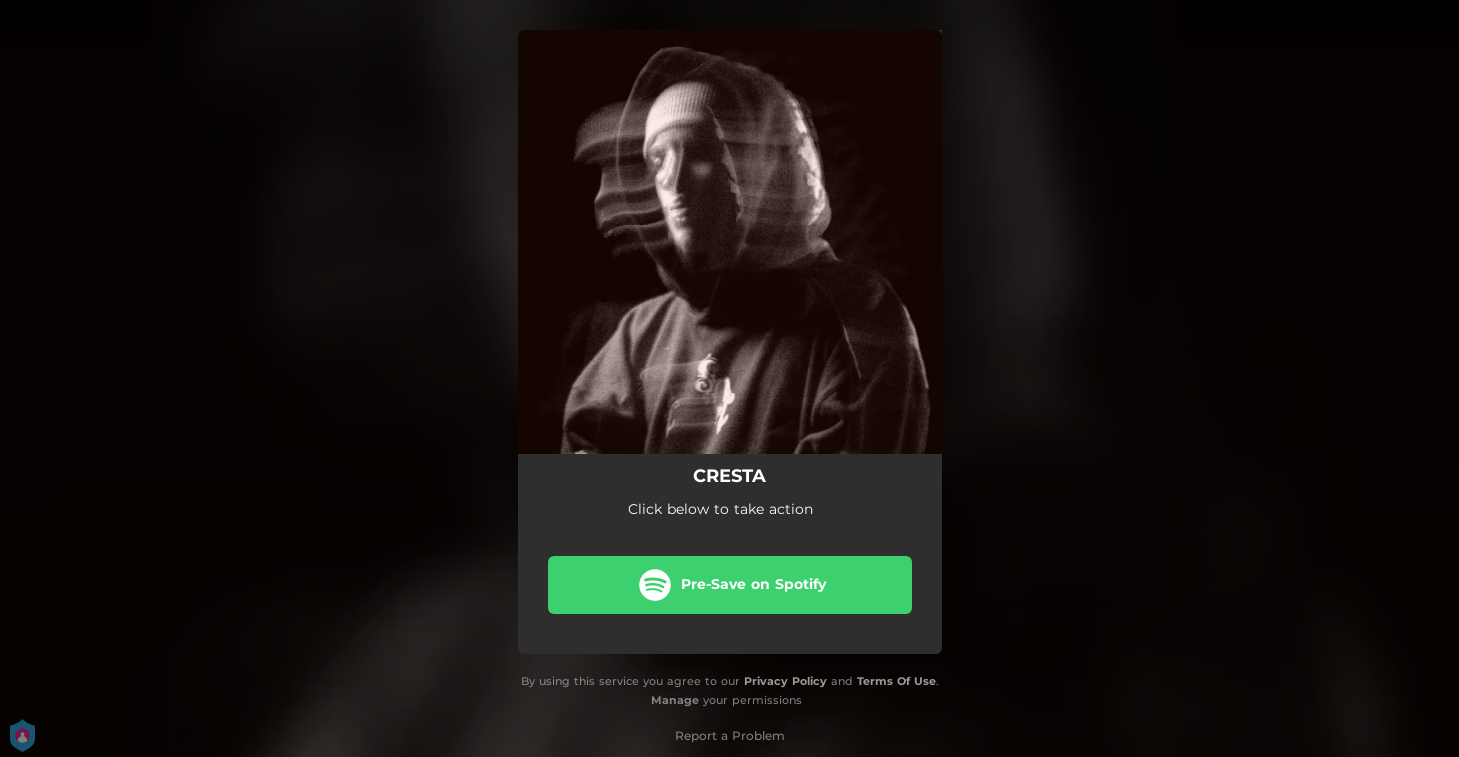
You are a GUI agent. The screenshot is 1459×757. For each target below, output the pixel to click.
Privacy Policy (785, 681)
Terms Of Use (896, 681)
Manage (675, 700)
